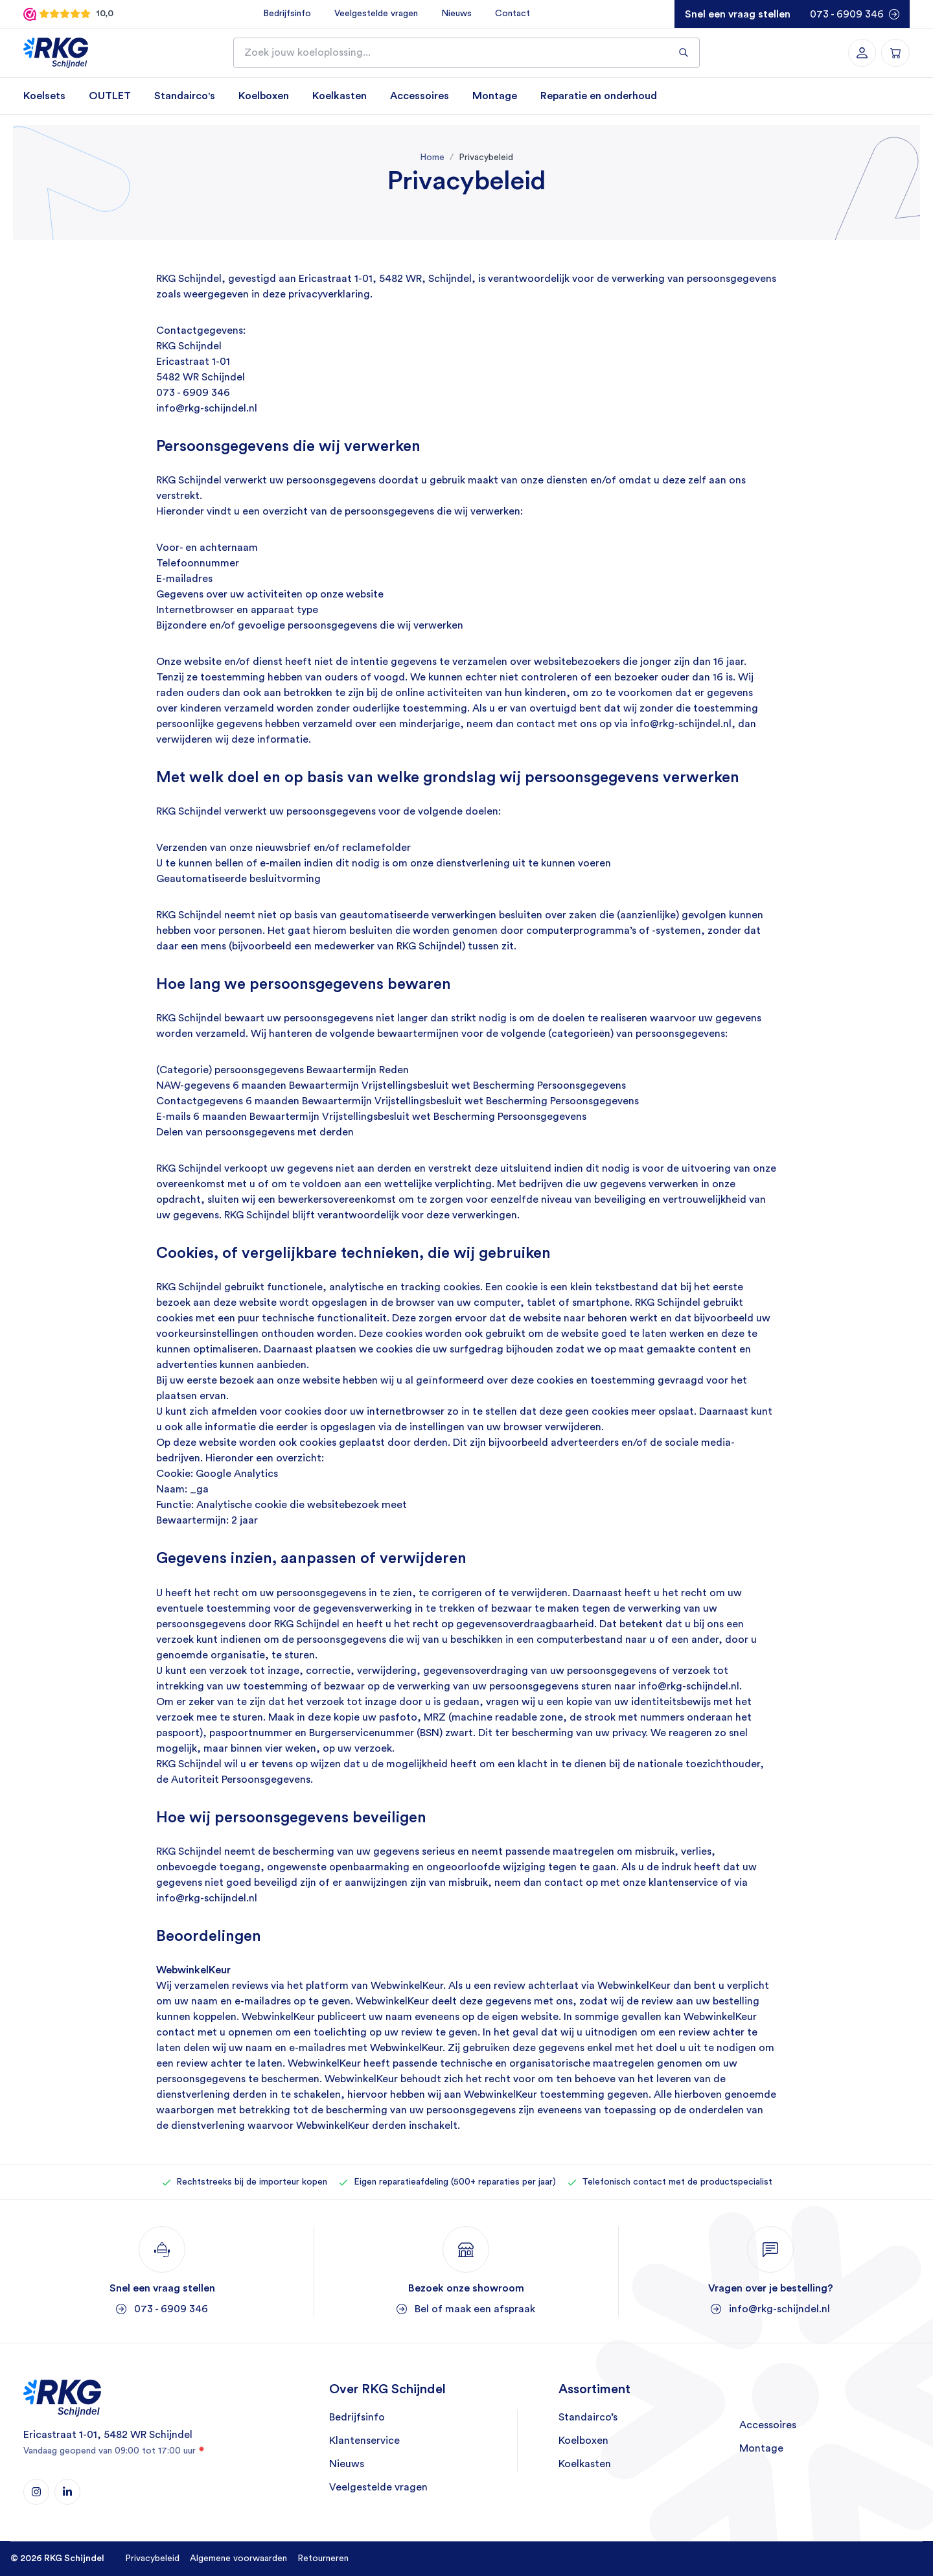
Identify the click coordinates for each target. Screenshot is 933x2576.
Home (432, 157)
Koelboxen (263, 96)
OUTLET (110, 96)
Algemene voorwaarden (238, 2558)
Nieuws (456, 13)
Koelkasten (339, 96)
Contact (511, 13)
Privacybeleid (152, 2558)
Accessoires (419, 96)
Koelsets (44, 96)
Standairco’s (588, 2418)
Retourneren (323, 2558)
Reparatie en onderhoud (598, 96)
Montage (494, 96)
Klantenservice (364, 2441)
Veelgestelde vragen (375, 13)
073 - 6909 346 (847, 14)
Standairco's (184, 96)
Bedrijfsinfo (286, 13)
